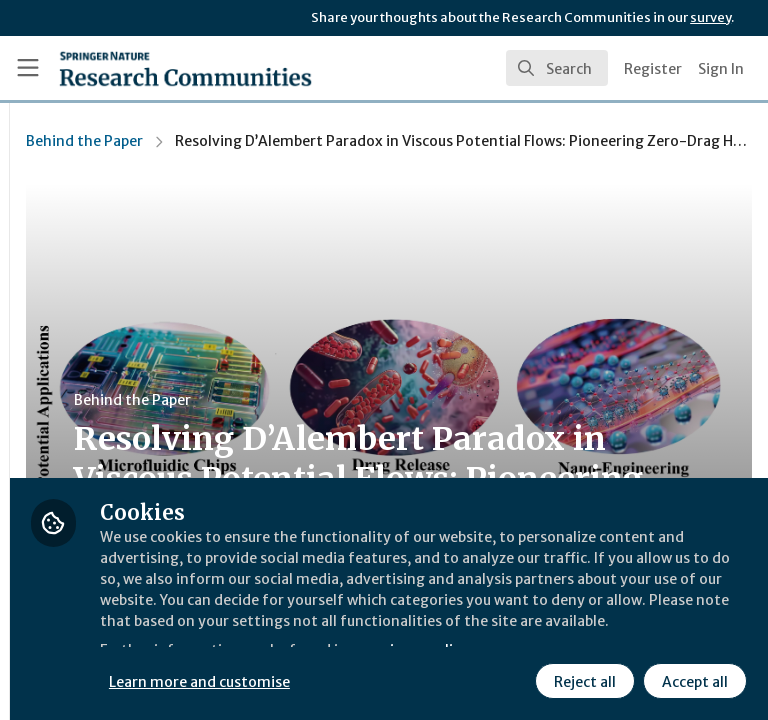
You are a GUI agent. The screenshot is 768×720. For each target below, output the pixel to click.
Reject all (405, 679)
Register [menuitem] (653, 69)
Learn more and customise (446, 635)
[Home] (185, 68)
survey (710, 17)
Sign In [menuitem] (721, 69)
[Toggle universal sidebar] (28, 68)
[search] (557, 68)
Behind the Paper (330, 141)
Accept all (515, 679)
